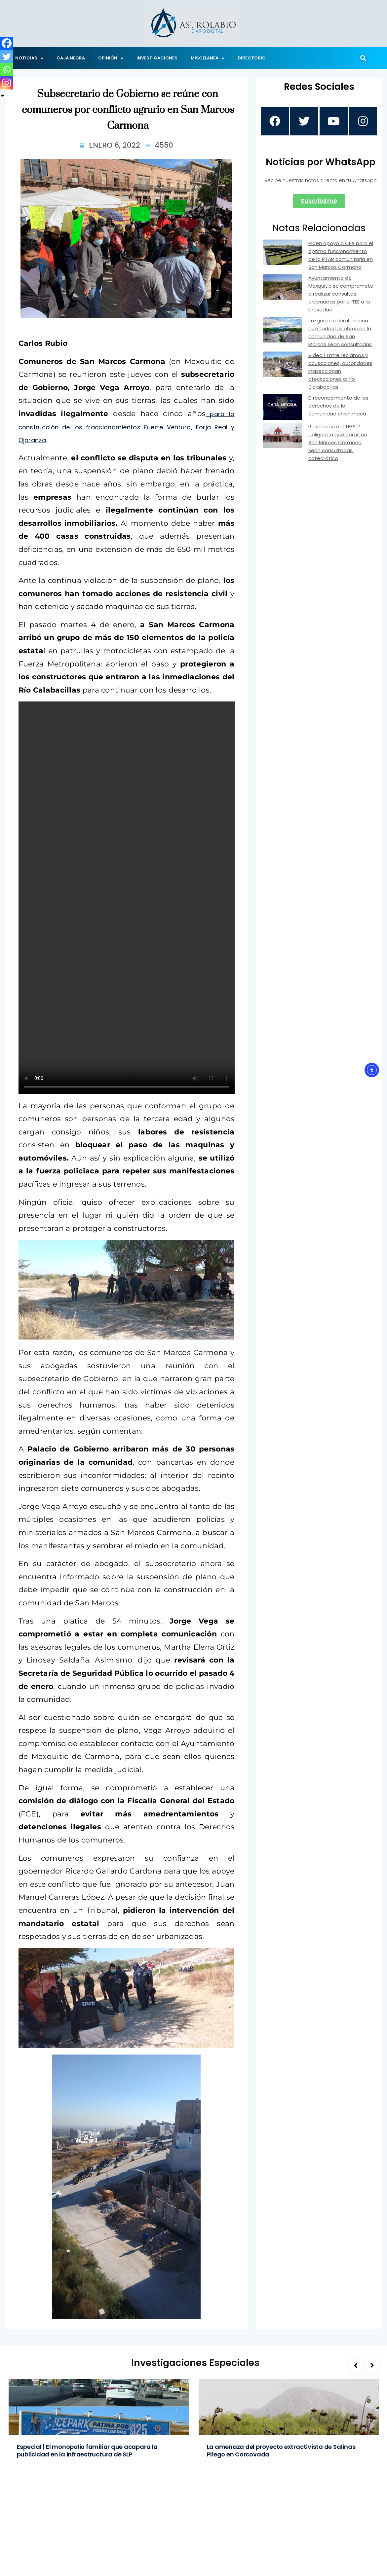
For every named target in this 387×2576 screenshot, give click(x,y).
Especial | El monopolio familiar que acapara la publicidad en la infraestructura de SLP (87, 2450)
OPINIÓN (110, 58)
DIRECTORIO (252, 58)
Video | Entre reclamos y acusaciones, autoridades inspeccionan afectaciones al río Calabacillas (340, 372)
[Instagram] (6, 82)
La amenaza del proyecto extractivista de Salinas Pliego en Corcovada (281, 2450)
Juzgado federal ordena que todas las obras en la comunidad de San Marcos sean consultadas (340, 333)
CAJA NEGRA (71, 58)
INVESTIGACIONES (156, 58)
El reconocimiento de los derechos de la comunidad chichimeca (338, 406)
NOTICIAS (29, 58)
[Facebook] (6, 43)
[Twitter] (6, 56)
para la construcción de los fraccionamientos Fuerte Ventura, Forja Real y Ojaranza (127, 427)
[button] (363, 58)
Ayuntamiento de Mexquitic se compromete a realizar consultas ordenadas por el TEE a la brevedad (340, 294)
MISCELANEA (207, 58)
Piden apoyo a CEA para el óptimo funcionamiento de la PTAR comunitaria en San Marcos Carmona (340, 256)
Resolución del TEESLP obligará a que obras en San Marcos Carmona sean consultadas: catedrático (337, 443)
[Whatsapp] (6, 69)
